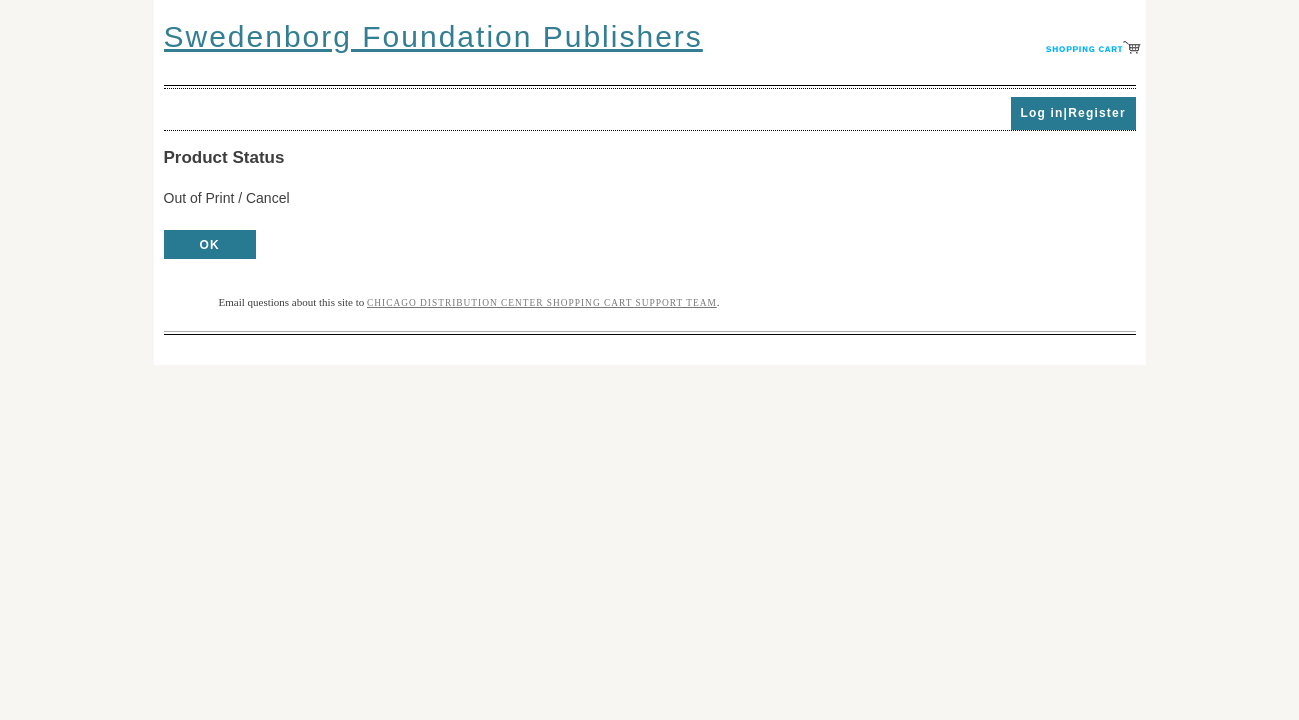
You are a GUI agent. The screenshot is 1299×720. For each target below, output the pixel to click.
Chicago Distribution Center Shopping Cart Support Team (542, 303)
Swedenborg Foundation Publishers (433, 36)
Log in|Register (1072, 113)
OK (210, 245)
